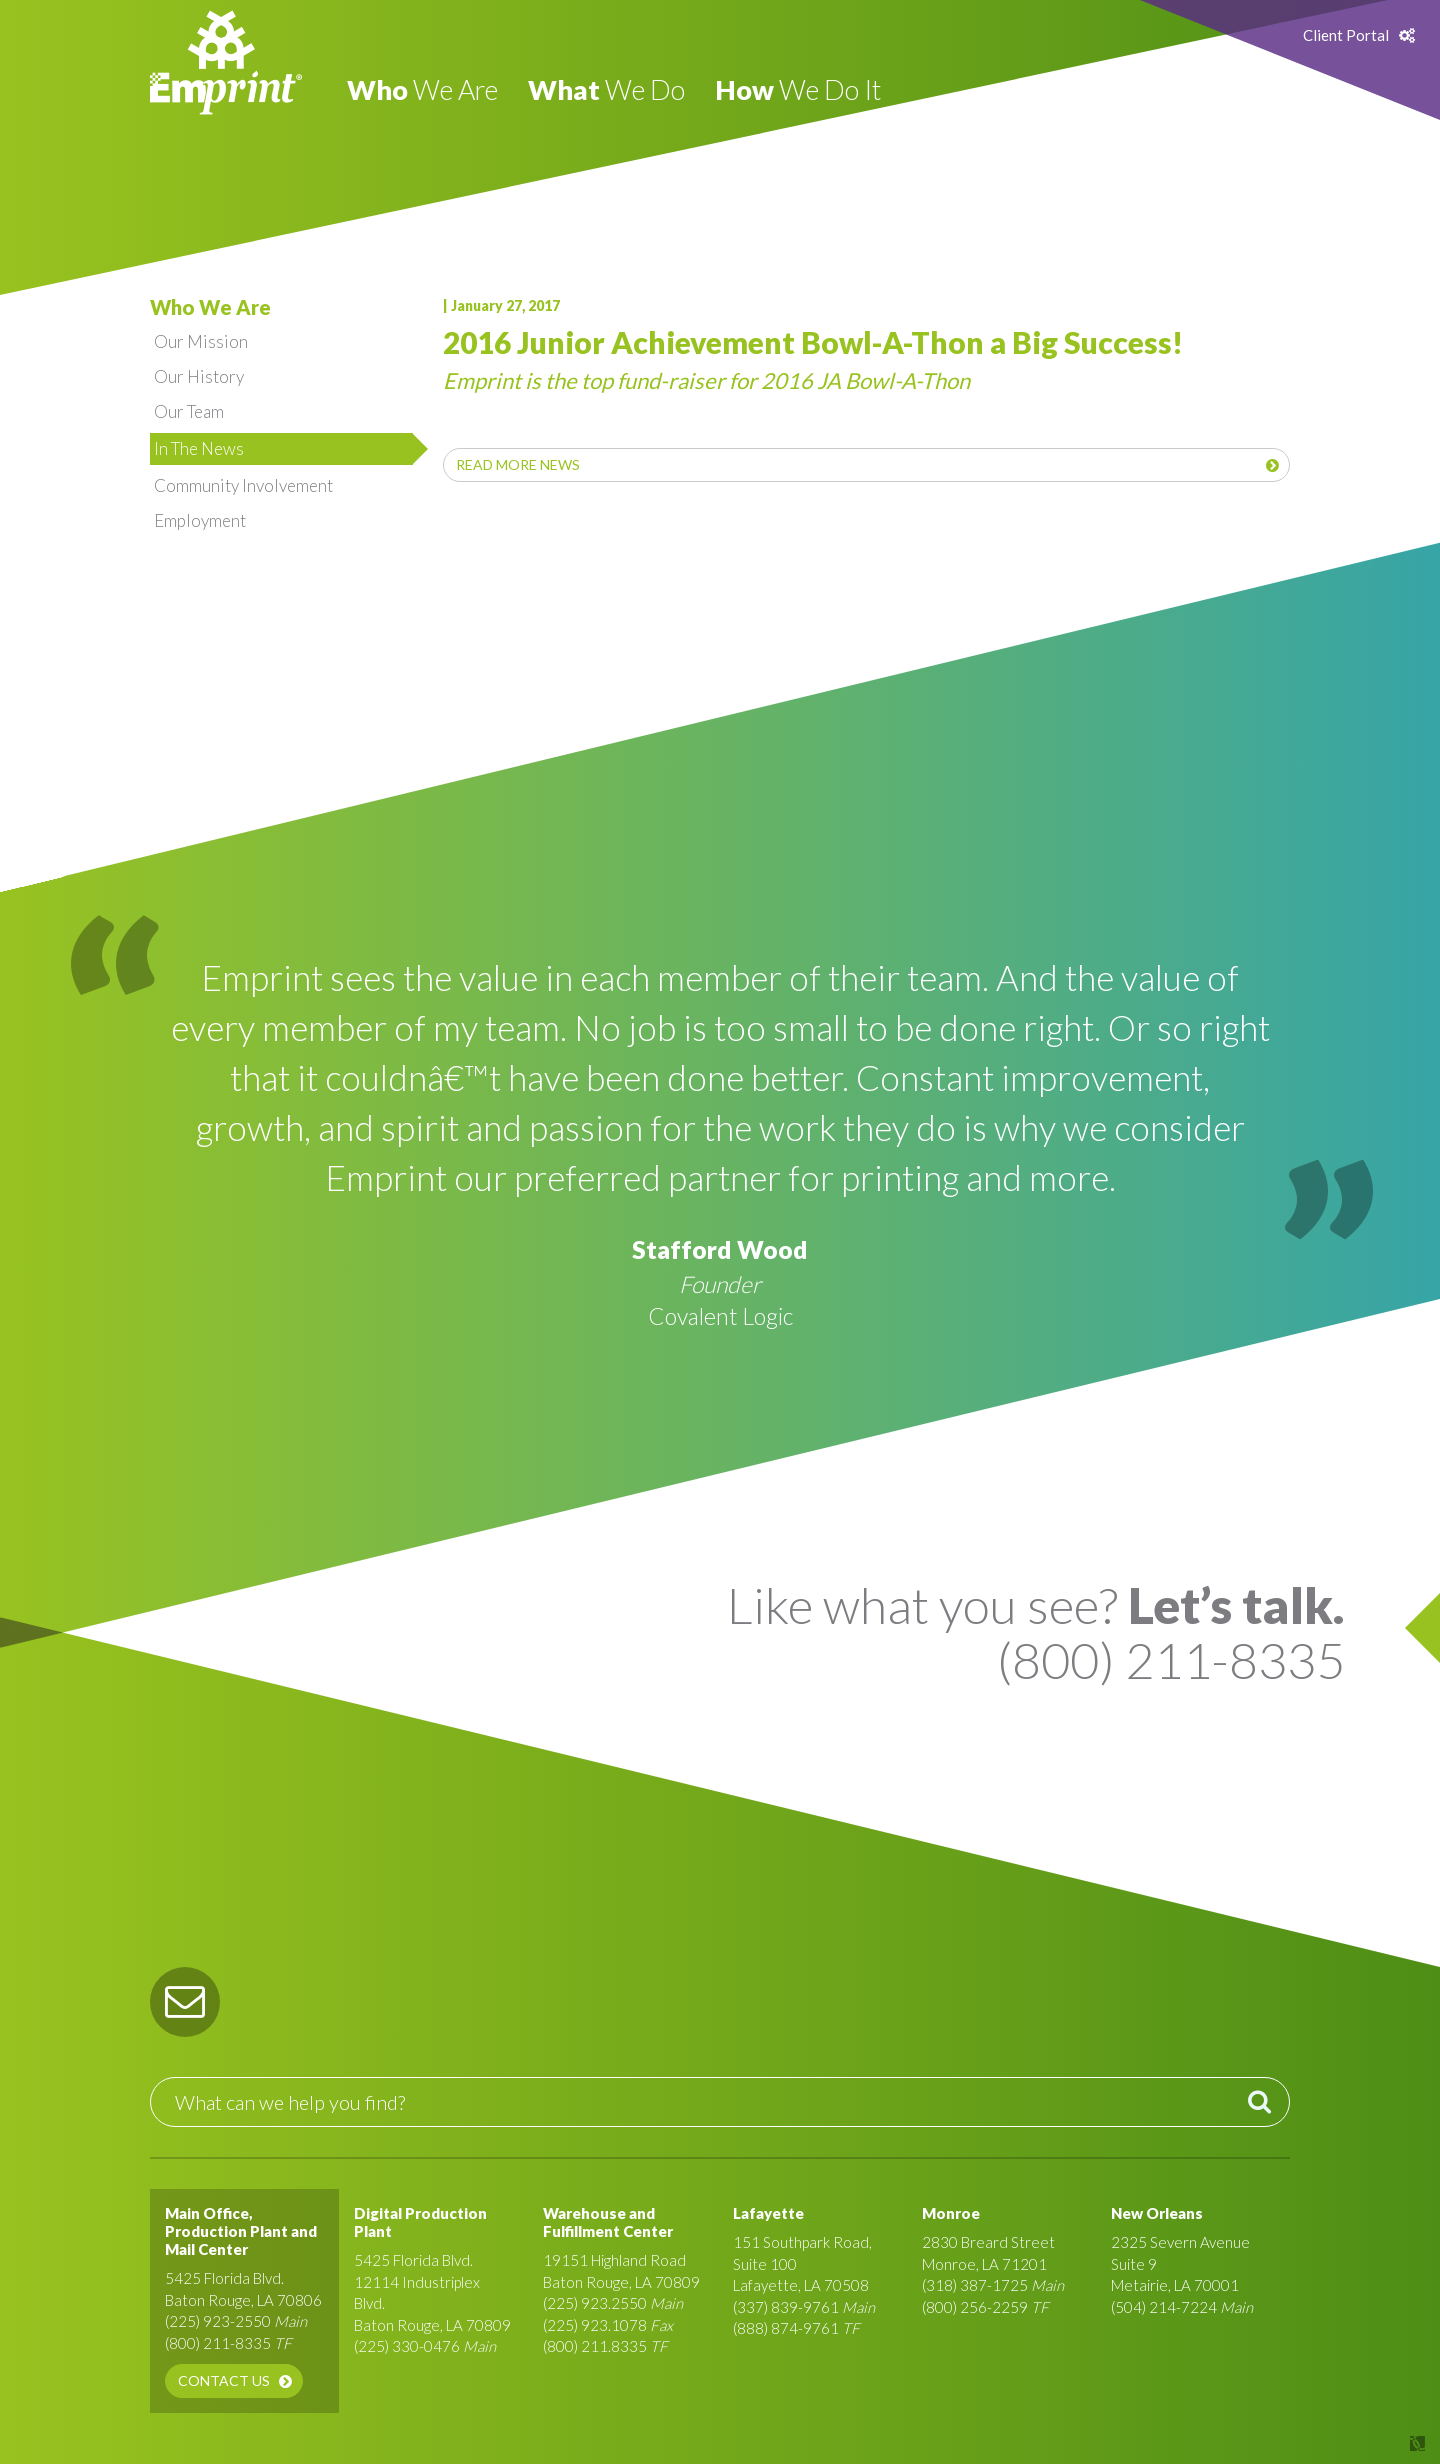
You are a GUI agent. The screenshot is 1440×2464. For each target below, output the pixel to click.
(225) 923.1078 (595, 2325)
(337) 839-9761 (786, 2307)
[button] (185, 2002)
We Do (606, 89)
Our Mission (201, 341)
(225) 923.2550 (595, 2303)
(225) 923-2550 (218, 2321)
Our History (199, 376)
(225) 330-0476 (407, 2346)
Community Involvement (243, 485)
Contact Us (224, 2380)
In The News (199, 448)
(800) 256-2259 (975, 2307)
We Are (422, 89)
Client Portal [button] (1346, 35)
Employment (200, 520)
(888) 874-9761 (786, 2328)
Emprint (226, 62)
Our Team (189, 411)
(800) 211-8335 (218, 2343)
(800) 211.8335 (595, 2346)
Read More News (518, 464)
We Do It (798, 89)
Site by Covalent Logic (1366, 2443)
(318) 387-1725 (975, 2285)
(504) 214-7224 (1164, 2307)
